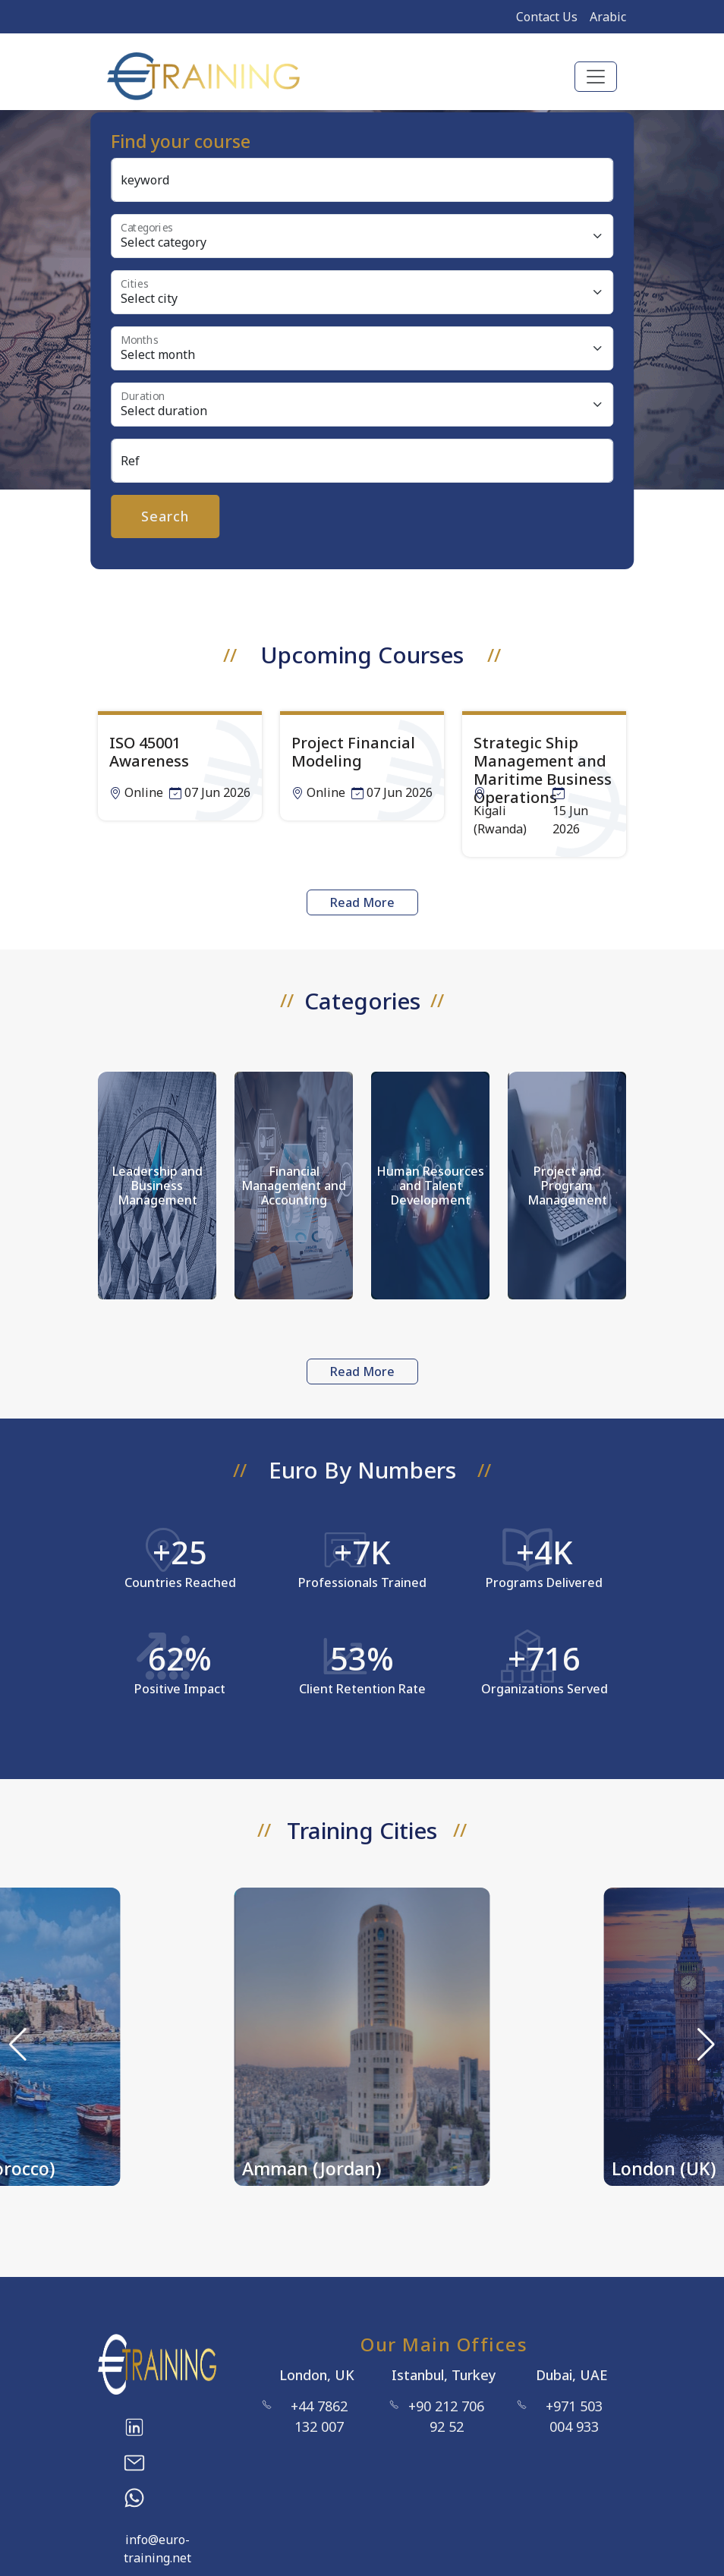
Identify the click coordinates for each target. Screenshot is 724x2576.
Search (165, 516)
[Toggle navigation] (595, 76)
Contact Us (547, 16)
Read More (362, 902)
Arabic (608, 16)
